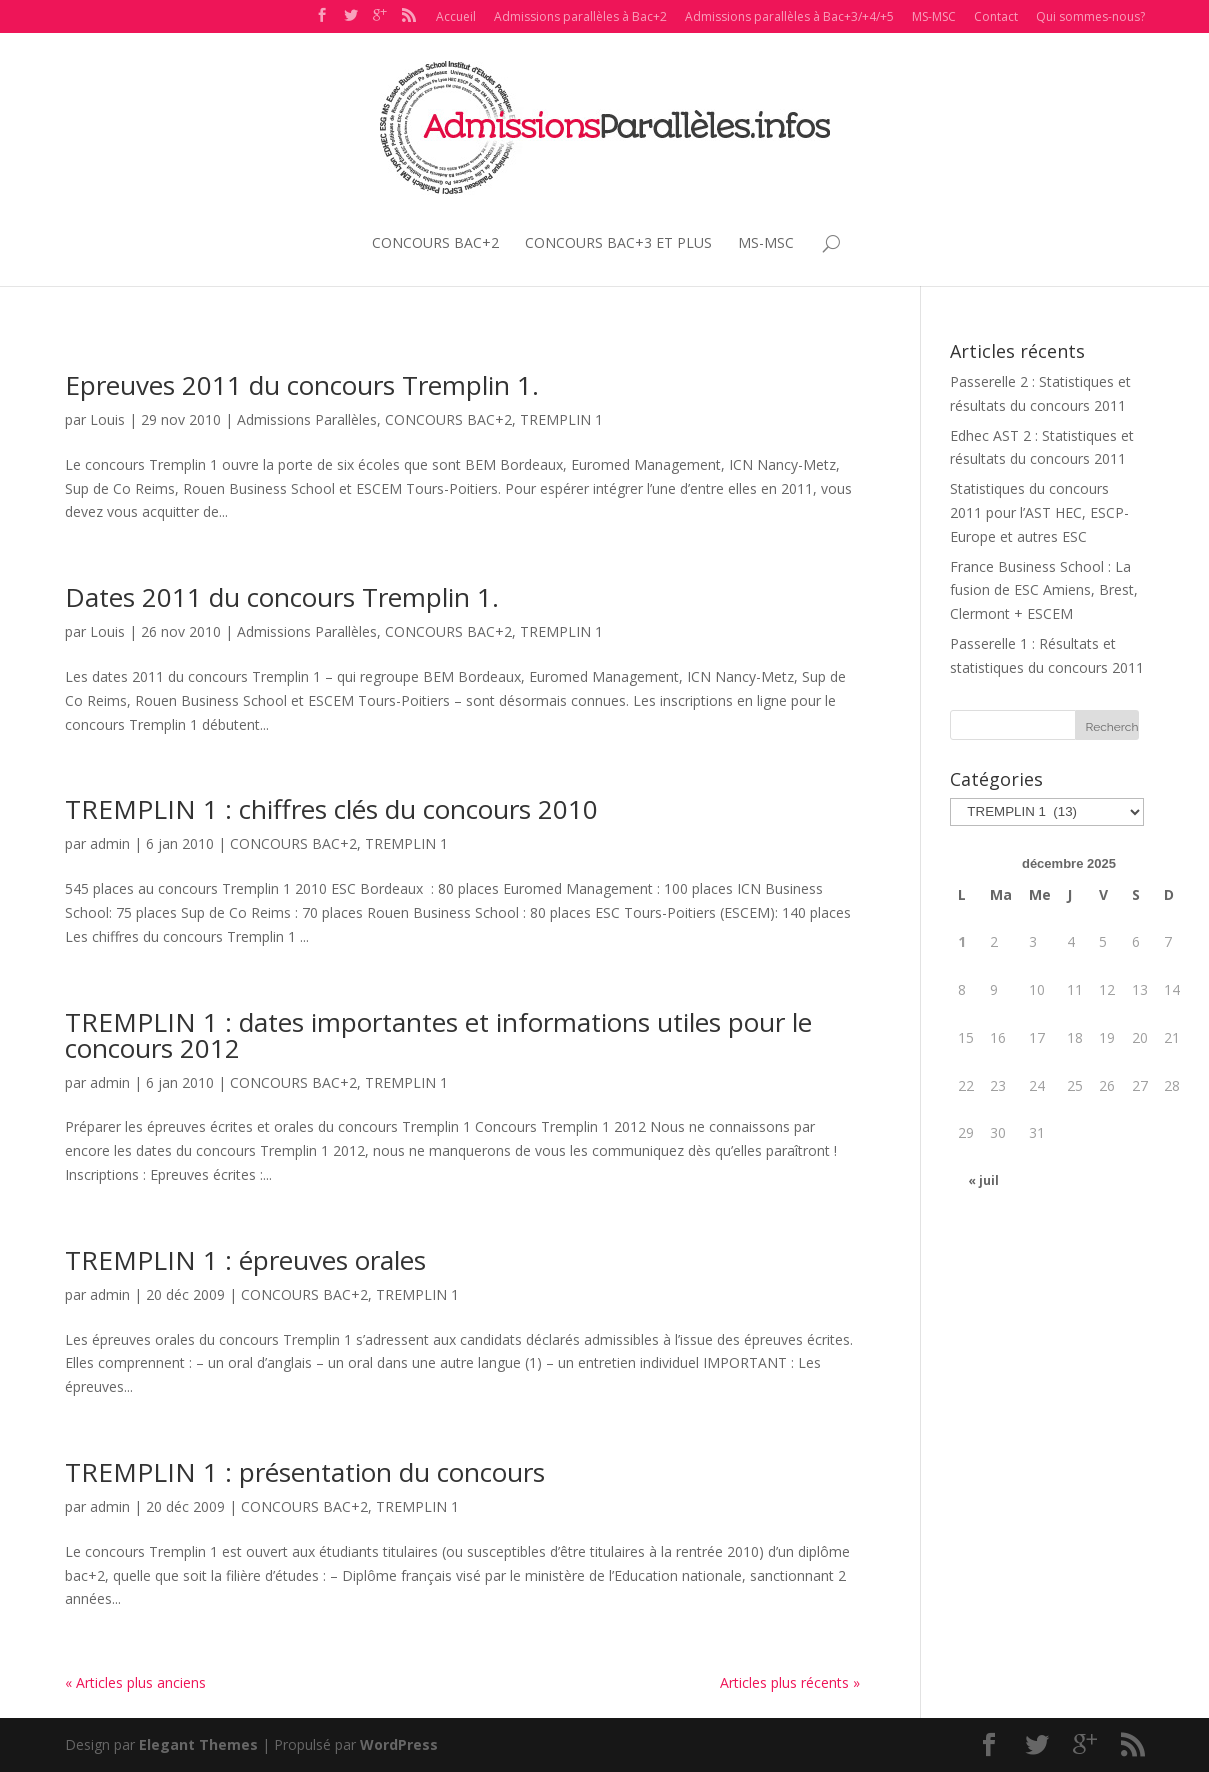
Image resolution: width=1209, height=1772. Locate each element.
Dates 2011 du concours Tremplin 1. (282, 597)
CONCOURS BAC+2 (435, 242)
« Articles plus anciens (135, 1682)
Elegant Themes (198, 1744)
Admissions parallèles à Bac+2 (580, 16)
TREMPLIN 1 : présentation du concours (305, 1472)
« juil (983, 1180)
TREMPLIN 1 (561, 419)
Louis (107, 419)
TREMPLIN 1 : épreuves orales (245, 1260)
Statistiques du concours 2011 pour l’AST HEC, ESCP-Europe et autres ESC (1039, 512)
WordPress (399, 1744)
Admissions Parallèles (307, 419)
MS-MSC (934, 16)
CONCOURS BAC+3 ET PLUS (618, 242)
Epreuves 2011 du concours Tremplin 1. (302, 385)
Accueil (456, 16)
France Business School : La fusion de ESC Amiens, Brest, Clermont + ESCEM (1044, 590)
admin (110, 843)
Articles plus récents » (790, 1682)
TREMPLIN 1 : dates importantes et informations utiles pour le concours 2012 (438, 1035)
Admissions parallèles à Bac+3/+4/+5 (789, 16)
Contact (996, 16)
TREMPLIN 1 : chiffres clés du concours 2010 (331, 809)
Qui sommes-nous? (1090, 16)
